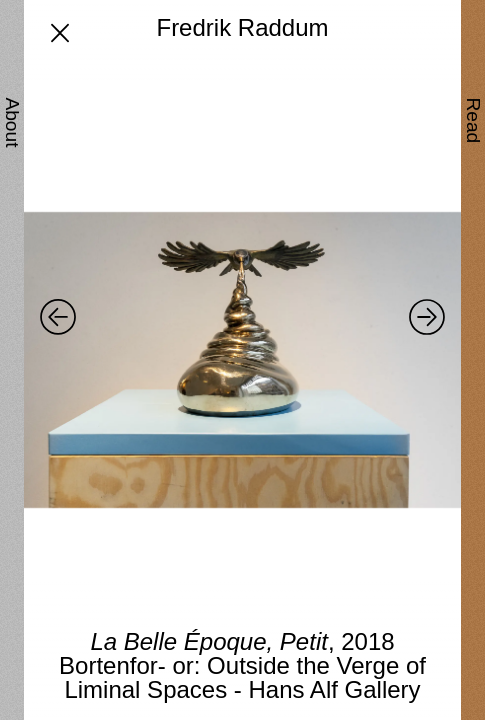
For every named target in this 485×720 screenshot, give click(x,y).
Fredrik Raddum (242, 27)
